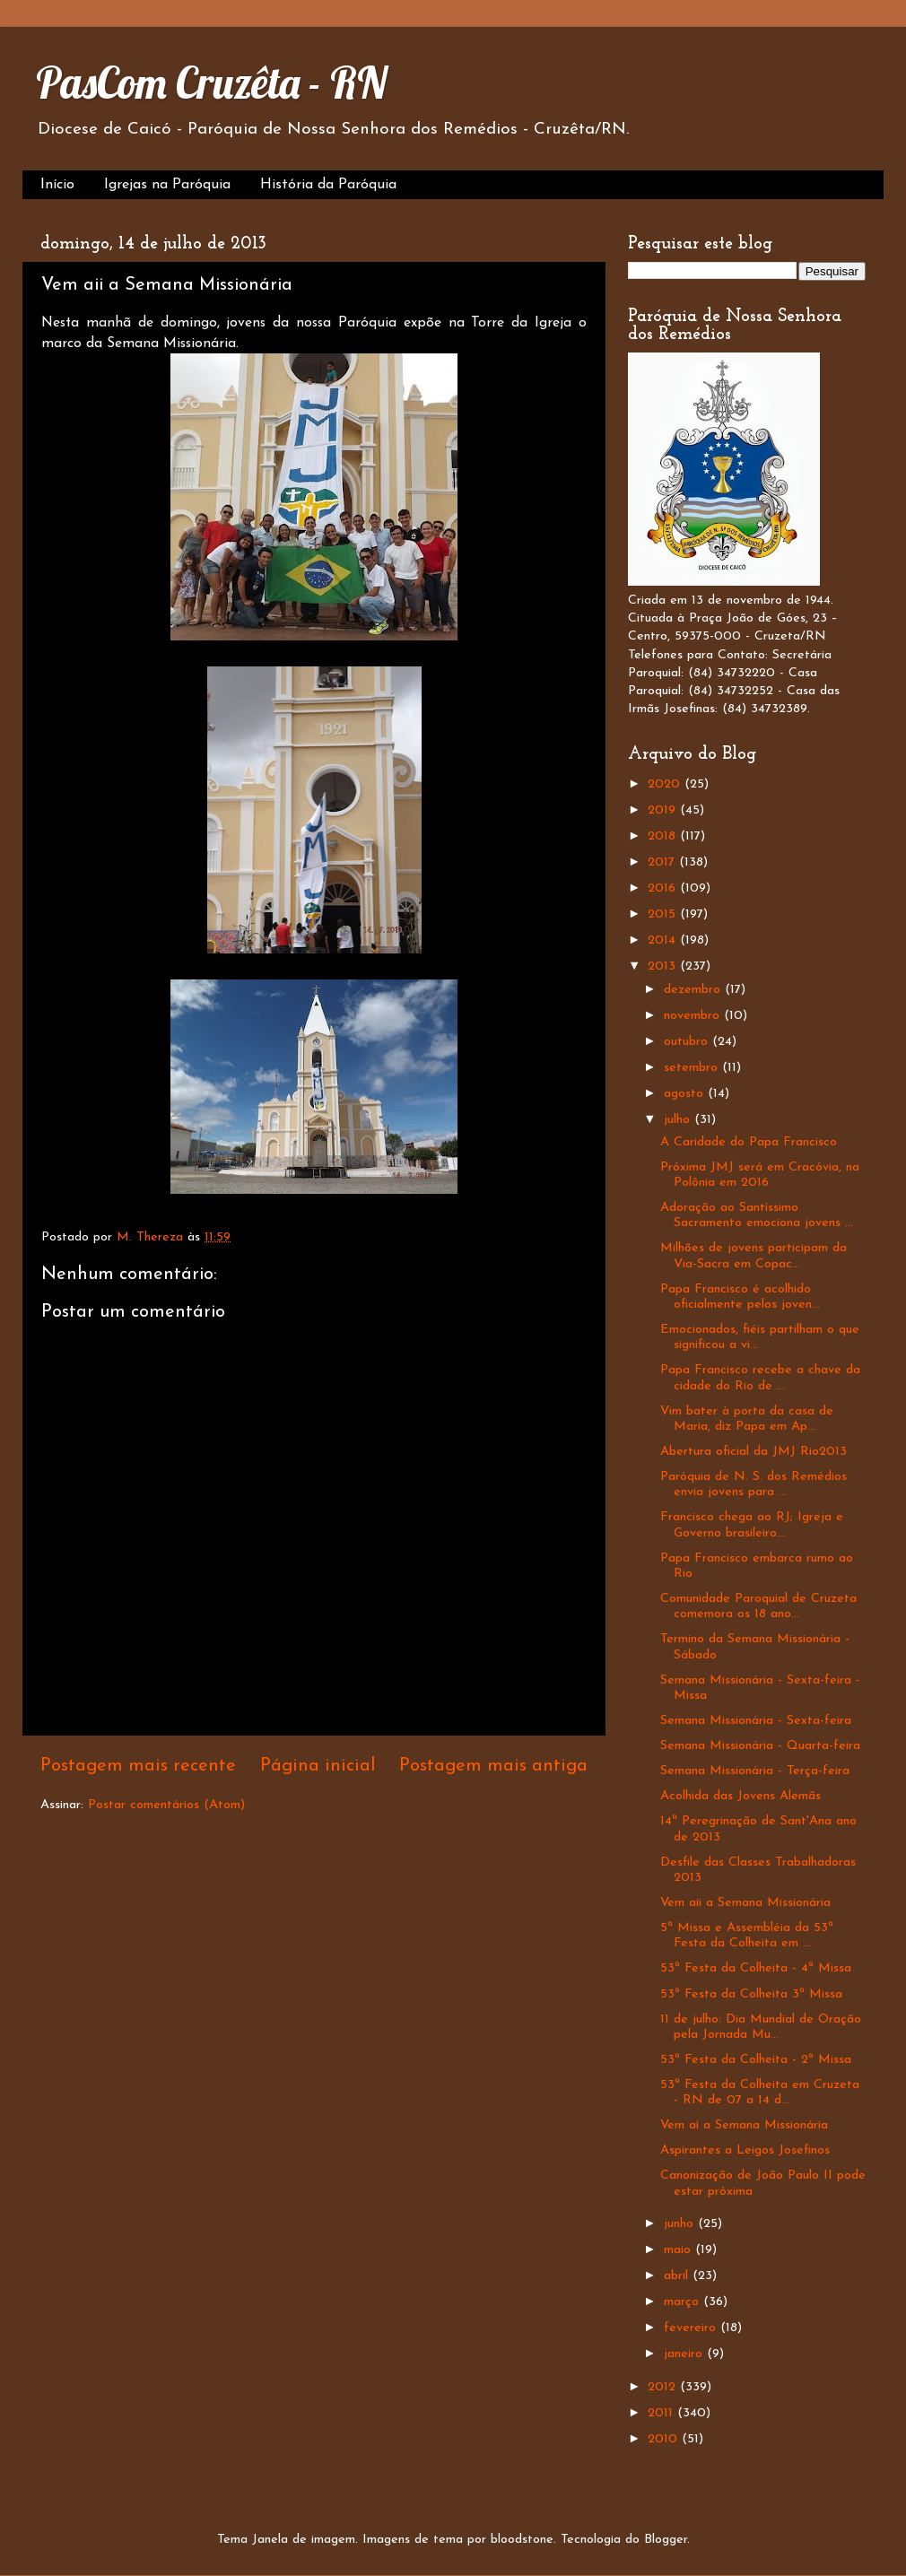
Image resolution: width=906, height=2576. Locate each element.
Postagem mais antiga (493, 1766)
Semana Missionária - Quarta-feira (760, 1746)
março (683, 2302)
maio (679, 2250)
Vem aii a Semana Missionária (745, 1903)
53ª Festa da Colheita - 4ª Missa (755, 1968)
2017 (663, 862)
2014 (664, 940)
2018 (664, 836)
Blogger (665, 2539)
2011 (662, 2413)
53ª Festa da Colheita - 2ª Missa (755, 2060)
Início (57, 185)
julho (679, 1120)
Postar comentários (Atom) (166, 1805)
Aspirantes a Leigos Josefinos (745, 2150)
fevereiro (692, 2328)
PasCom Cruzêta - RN (211, 82)
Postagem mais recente (138, 1766)
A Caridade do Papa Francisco (748, 1142)
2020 (666, 784)
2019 (664, 810)
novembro (694, 1016)
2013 (664, 966)
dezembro (694, 989)
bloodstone (522, 2539)
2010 (665, 2439)
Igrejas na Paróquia (167, 185)
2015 (664, 914)
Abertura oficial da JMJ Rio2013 (753, 1451)
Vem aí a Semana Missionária (744, 2125)
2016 (664, 888)
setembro (693, 1068)
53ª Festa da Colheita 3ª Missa (751, 1994)
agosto (686, 1094)
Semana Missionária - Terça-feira (754, 1771)
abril (678, 2276)
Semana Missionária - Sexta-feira (755, 1720)
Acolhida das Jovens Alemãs (740, 1796)
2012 (664, 2387)
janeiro (685, 2354)
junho (681, 2224)
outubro (688, 1042)
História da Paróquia (328, 185)
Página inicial (318, 1766)
